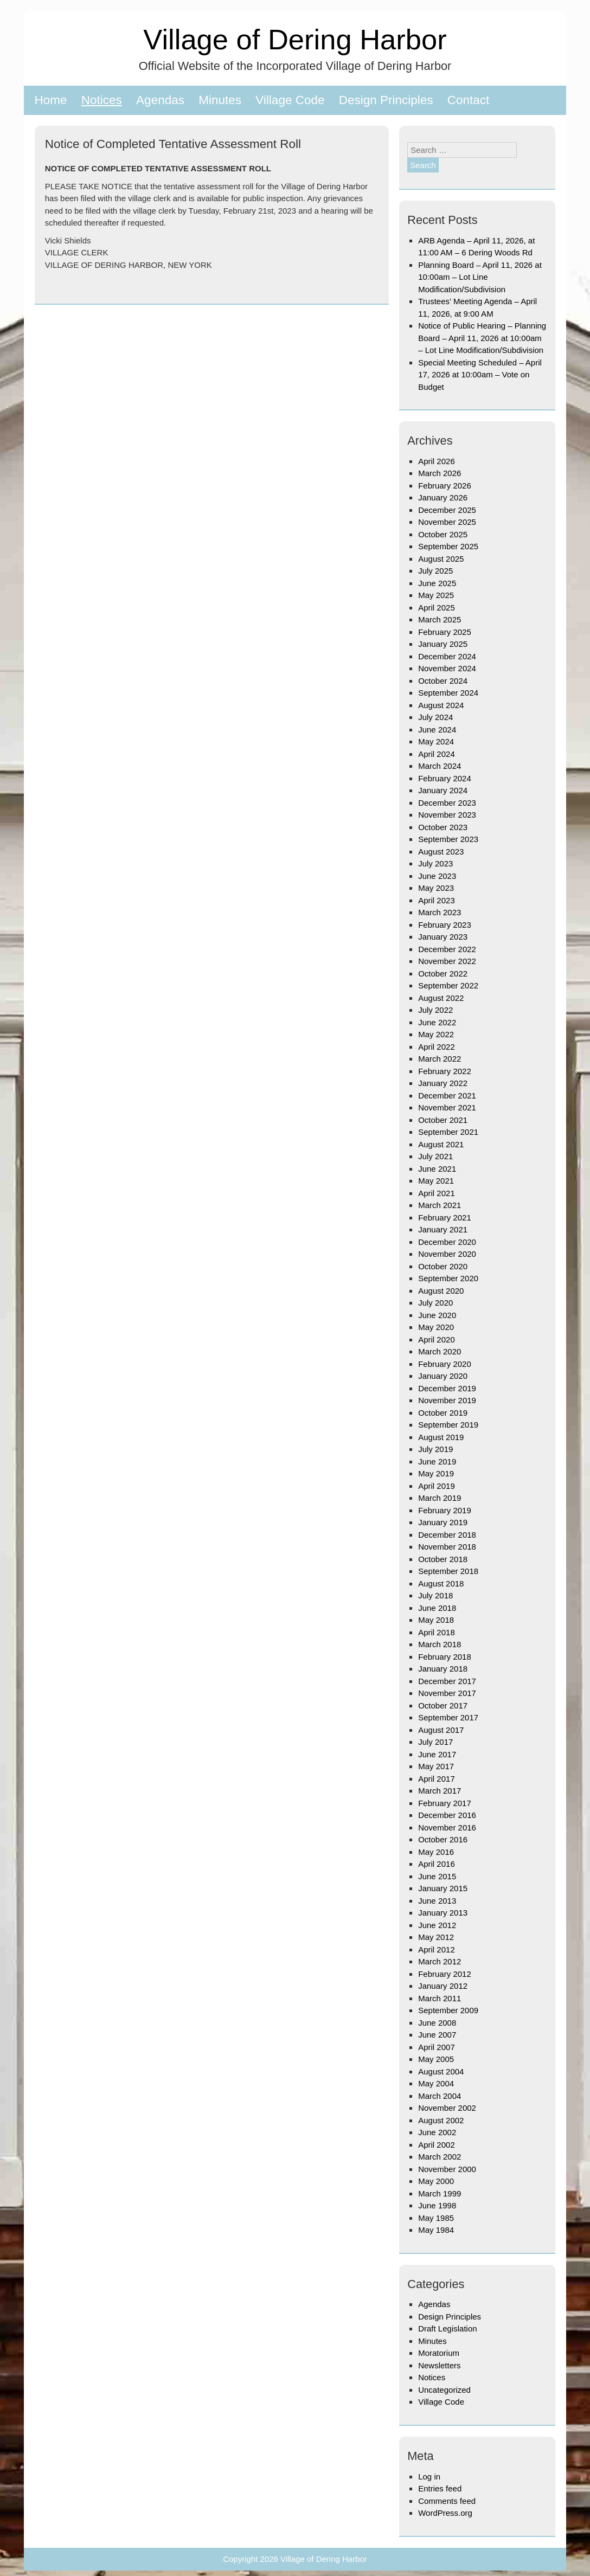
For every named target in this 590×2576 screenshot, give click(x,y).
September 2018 (448, 1571)
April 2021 (436, 1193)
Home (51, 100)
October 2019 (442, 1412)
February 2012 (444, 1973)
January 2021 (442, 1229)
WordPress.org (445, 2512)
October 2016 (442, 1839)
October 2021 (442, 1120)
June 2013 (437, 1900)
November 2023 (447, 814)
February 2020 (444, 1364)
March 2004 (439, 2095)
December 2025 (447, 510)
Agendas (160, 100)
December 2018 (447, 1534)
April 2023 (436, 900)
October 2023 (442, 827)
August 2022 (441, 998)
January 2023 (442, 936)
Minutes (219, 100)
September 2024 (448, 692)
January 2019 (442, 1522)
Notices (101, 100)
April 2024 (436, 754)
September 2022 (448, 985)
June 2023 (437, 876)
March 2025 (439, 619)
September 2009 (448, 2010)
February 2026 (444, 485)
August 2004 (441, 2071)
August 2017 (441, 1730)
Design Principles (386, 100)
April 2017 (436, 1778)
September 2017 (448, 1717)
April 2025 (436, 607)
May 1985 (436, 2217)
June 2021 (437, 1168)
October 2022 (442, 973)
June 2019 (437, 1461)
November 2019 (447, 1400)
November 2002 (447, 2107)
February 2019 (444, 1510)
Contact (468, 100)
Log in (429, 2476)
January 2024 (442, 790)
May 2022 (436, 1034)
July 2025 (435, 570)
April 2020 (436, 1339)
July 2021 (435, 1156)
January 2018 (442, 1668)
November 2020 (447, 1253)
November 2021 (447, 1107)
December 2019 (447, 1388)
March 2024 (439, 765)
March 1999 (439, 2193)
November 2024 (447, 668)
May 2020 (436, 1327)
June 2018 (437, 1608)
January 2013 (442, 1912)
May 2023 (436, 887)
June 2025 (437, 583)
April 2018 (436, 1632)
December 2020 (447, 1242)
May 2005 (436, 2059)
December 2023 (447, 802)
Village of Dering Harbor (294, 39)
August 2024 (441, 705)
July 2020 (435, 1302)
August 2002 (441, 2120)
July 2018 (435, 1595)
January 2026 (442, 497)
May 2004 (436, 2083)
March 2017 (439, 1790)
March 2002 (439, 2156)
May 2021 (436, 1180)
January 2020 (442, 1375)
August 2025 (441, 558)
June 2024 (437, 729)
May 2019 (436, 1473)
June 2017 (437, 1754)
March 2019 (439, 1497)
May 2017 (436, 1766)
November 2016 (447, 1827)
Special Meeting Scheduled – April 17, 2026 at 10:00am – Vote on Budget (480, 374)
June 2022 (437, 1022)
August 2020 (441, 1290)
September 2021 (448, 1131)
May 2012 (436, 1937)
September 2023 (448, 839)
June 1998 (437, 2205)
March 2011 (439, 1998)
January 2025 (442, 643)
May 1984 (436, 2229)
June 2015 (437, 1876)
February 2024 (444, 778)
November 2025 (447, 521)
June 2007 (437, 2034)
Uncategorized (444, 2389)
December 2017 (447, 1681)
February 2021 (444, 1217)
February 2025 (444, 632)
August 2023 (441, 851)
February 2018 (444, 1656)
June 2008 (437, 2022)
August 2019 (441, 1437)
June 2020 (437, 1315)
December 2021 (447, 1095)
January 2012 (442, 1985)
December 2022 (447, 949)
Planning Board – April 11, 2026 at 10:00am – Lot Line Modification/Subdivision (480, 277)
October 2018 (442, 1559)
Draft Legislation (447, 2328)
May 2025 (436, 595)
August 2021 (441, 1144)
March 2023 (439, 912)
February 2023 (444, 924)
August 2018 (441, 1583)
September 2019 (448, 1424)
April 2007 (436, 2047)
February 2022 (444, 1071)
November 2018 (447, 1546)
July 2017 (435, 1741)
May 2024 (436, 741)
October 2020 (442, 1266)
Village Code (289, 100)
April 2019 (436, 1486)
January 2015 (442, 1888)
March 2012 (439, 1961)
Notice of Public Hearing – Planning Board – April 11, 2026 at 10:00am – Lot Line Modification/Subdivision (482, 338)
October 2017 (442, 1705)
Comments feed (447, 2501)
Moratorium (438, 2352)
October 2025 (442, 534)
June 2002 (437, 2132)
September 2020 (448, 1278)
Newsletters (439, 2365)
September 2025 (448, 546)
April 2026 (436, 461)
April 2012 (436, 1949)
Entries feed (439, 2488)
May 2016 (436, 1851)
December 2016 (447, 1815)
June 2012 (437, 1925)
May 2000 (436, 2181)
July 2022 (435, 1009)
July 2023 (435, 863)
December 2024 (447, 656)
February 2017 (444, 1803)
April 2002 (436, 2144)
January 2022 (442, 1083)
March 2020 (439, 1351)
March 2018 (439, 1644)
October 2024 (442, 680)
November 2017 (447, 1693)
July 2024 (435, 717)
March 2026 (439, 473)
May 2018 (436, 1619)
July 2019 (435, 1449)
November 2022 (447, 961)
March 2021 (439, 1205)
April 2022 (436, 1046)
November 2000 (447, 2169)
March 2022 (439, 1058)
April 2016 (436, 1863)
